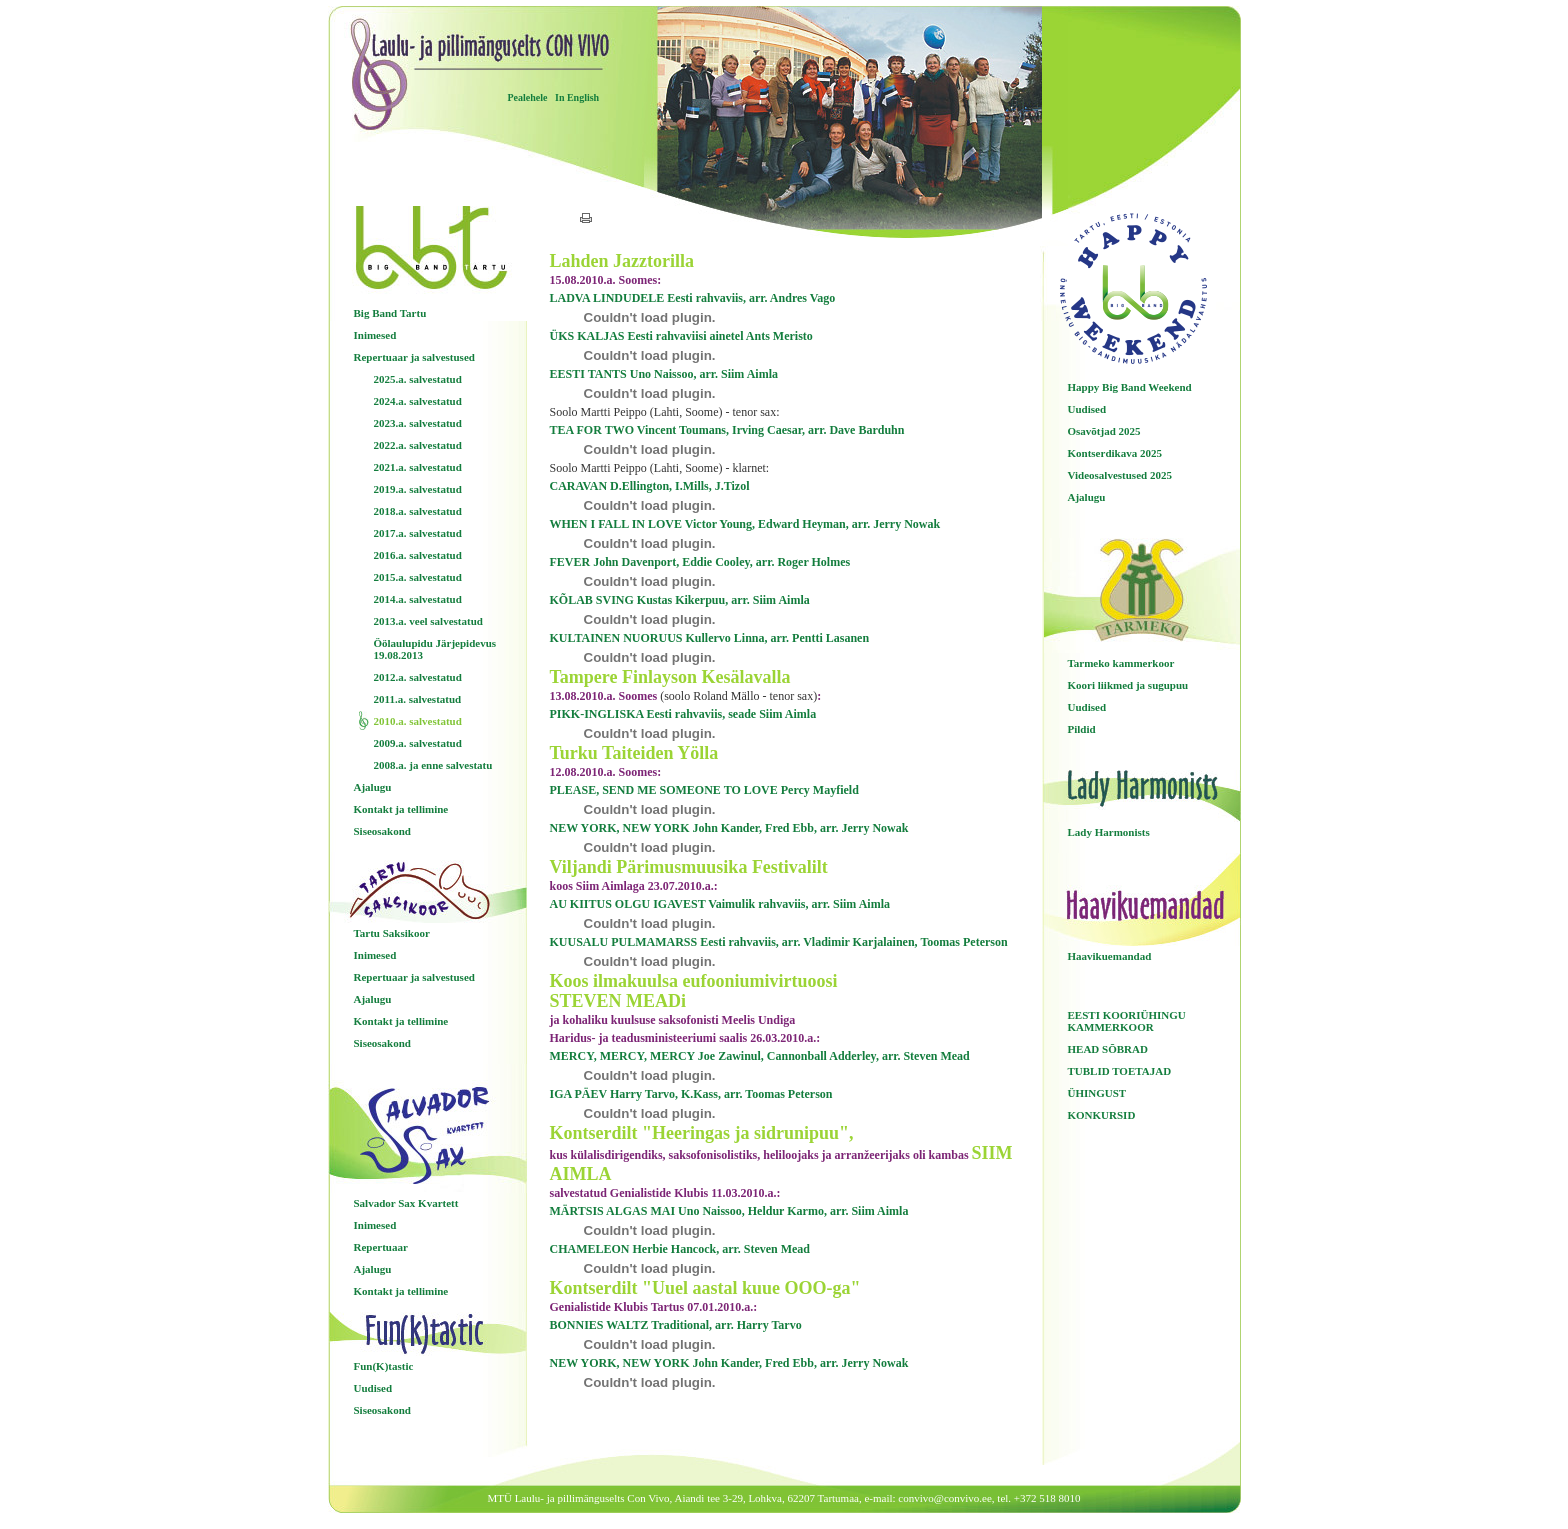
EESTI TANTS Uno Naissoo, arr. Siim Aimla (664, 374)
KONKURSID (1102, 1115)
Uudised (373, 1388)
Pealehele (528, 97)
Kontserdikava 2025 (1115, 453)
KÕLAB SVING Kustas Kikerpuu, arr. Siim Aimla (680, 600)
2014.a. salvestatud (418, 599)
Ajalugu (373, 787)
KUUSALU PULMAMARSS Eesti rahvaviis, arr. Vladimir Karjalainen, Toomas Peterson (779, 942)
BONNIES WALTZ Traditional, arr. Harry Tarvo (676, 1325)
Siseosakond (382, 831)
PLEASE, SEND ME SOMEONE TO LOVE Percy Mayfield (704, 790)
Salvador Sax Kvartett (406, 1203)
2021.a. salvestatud (418, 467)
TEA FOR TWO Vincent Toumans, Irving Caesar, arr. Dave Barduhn (727, 430)
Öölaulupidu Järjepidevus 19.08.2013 (435, 649)
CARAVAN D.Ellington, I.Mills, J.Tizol (650, 486)
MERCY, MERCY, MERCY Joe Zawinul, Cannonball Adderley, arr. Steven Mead (760, 1056)
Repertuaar (381, 1247)
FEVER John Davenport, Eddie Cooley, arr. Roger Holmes (700, 562)
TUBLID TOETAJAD (1120, 1071)
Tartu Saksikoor (392, 933)
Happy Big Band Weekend (1130, 387)
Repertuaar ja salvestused (414, 357)
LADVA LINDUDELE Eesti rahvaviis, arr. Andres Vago (693, 298)
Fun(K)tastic (384, 1366)
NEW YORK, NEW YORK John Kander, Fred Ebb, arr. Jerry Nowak (729, 828)
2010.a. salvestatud (418, 721)
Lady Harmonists (1109, 832)
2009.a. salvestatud (418, 743)
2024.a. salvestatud (418, 401)
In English (577, 97)
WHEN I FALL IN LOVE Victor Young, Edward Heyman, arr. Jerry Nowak (745, 524)
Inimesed (375, 335)
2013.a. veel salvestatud (428, 621)
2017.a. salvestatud (418, 533)
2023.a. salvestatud (418, 423)
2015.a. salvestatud (418, 577)
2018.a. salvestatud (418, 511)
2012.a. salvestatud (418, 677)
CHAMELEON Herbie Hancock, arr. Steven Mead (680, 1249)
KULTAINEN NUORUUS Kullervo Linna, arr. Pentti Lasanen (710, 638)
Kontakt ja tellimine (401, 809)
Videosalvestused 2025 (1120, 475)
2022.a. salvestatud (418, 445)
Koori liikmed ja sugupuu (1128, 685)
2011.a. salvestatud (418, 699)
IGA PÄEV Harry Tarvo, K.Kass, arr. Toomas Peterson (691, 1094)
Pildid (1082, 729)
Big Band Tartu (390, 313)
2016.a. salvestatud (418, 555)
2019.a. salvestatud (418, 489)
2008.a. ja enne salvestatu (433, 765)
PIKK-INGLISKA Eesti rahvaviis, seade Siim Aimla (683, 714)
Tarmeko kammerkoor (1121, 663)
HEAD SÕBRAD (1108, 1049)
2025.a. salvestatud (418, 379)
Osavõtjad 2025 (1104, 431)
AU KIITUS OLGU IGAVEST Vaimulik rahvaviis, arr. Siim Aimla (720, 904)
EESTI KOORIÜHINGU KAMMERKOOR (1127, 1021)
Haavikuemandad (1110, 956)
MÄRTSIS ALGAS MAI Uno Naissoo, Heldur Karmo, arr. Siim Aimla (729, 1211)
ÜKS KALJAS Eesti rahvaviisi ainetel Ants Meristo (681, 336)
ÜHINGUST (1097, 1093)
